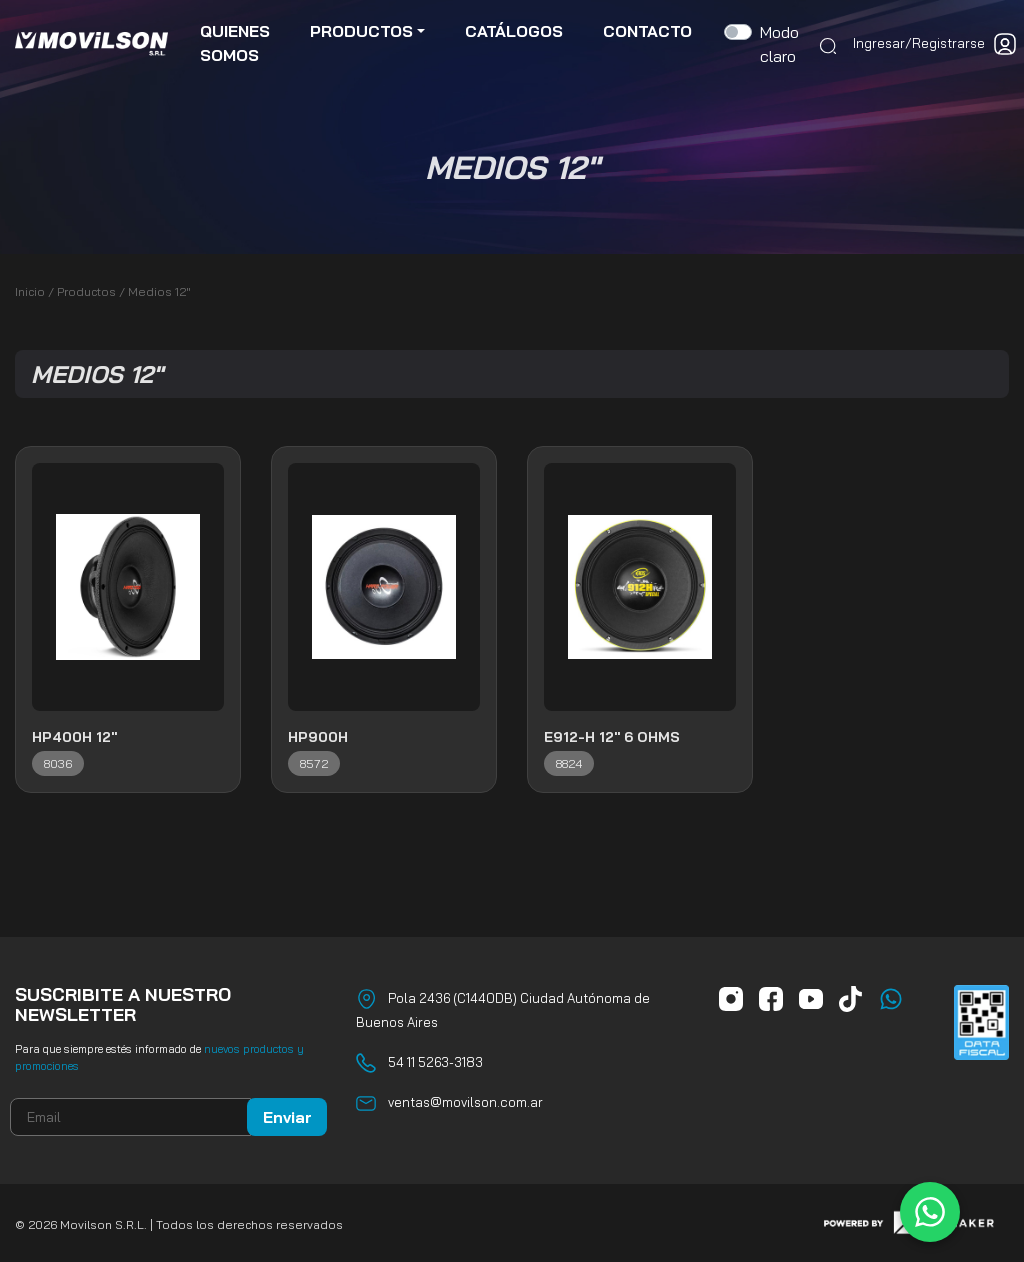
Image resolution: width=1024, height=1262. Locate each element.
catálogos (514, 32)
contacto (647, 32)
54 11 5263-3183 (435, 1062)
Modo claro (779, 45)
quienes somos (235, 44)
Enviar (287, 1117)
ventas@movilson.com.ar (465, 1102)
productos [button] (361, 32)
